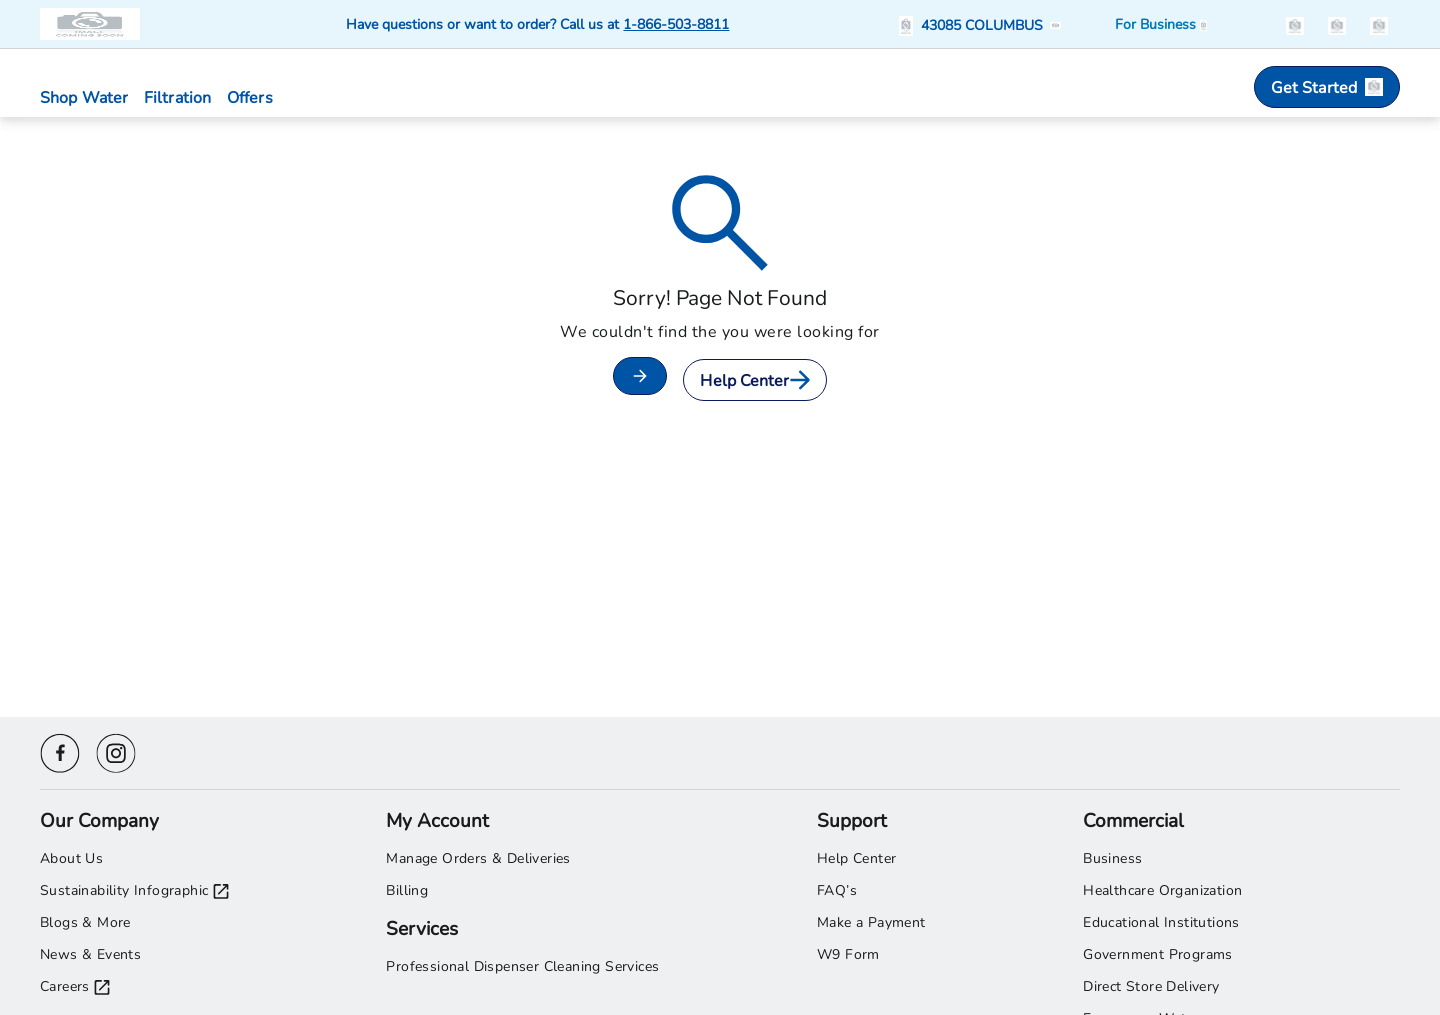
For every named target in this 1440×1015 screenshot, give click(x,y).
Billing (407, 889)
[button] (983, 24)
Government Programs (1158, 953)
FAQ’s (837, 889)
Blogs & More (85, 921)
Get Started (1327, 86)
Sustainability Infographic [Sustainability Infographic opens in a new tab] (134, 890)
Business (1112, 857)
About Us (71, 857)
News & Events (90, 953)
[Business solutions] (1161, 24)
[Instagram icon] (116, 750)
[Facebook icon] (60, 750)
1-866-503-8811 (676, 23)
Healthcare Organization (1162, 889)
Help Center (754, 379)
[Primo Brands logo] (92, 24)
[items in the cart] (1379, 23)
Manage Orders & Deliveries (478, 857)
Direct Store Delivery (1151, 985)
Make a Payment (871, 921)
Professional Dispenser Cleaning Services (522, 965)
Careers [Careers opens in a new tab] (75, 986)
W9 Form (848, 953)
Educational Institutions (1161, 921)
